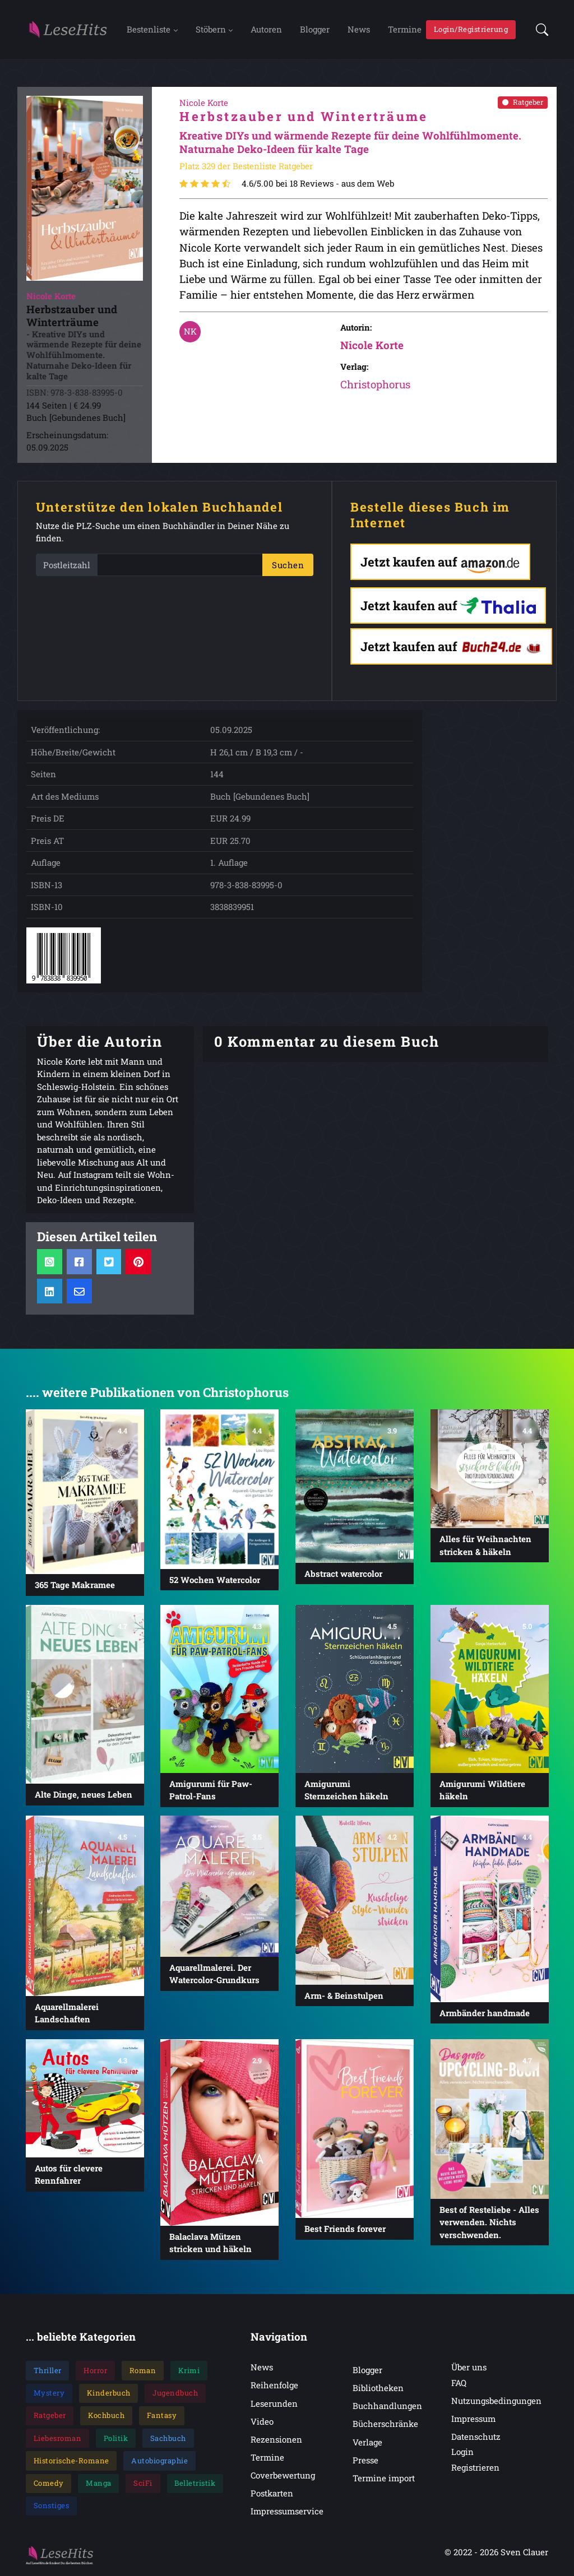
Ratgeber (522, 103)
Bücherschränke (385, 2424)
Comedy (49, 2484)
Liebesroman (58, 2439)
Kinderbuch (109, 2394)
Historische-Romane (71, 2462)
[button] (538, 29)
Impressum (473, 2419)
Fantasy (162, 2416)
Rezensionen (276, 2440)
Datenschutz (476, 2437)
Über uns (469, 2368)
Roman (142, 2371)
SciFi (142, 2484)
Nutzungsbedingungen (496, 2401)
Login (462, 2452)
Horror (95, 2371)
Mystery (49, 2394)
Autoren (266, 29)
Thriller (48, 2371)
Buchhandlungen (387, 2406)
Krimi (189, 2371)
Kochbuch (106, 2416)
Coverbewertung (283, 2476)
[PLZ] (180, 566)
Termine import (384, 2479)
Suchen (288, 566)
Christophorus (375, 385)
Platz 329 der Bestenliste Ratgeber (246, 167)
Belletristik (194, 2484)
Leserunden (274, 2404)
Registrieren (475, 2468)
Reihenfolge (274, 2386)
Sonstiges (52, 2506)
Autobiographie (159, 2462)
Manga (99, 2484)
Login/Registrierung (471, 30)
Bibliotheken (378, 2388)
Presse (365, 2461)
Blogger (315, 29)
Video (262, 2422)
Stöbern (211, 29)
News (359, 29)
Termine (405, 29)
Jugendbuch (175, 2394)
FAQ (458, 2383)
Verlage (367, 2443)
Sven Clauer (524, 2553)
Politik (116, 2439)
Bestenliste (148, 29)
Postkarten (272, 2494)
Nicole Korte (372, 346)
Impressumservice (287, 2512)
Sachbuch (168, 2439)
